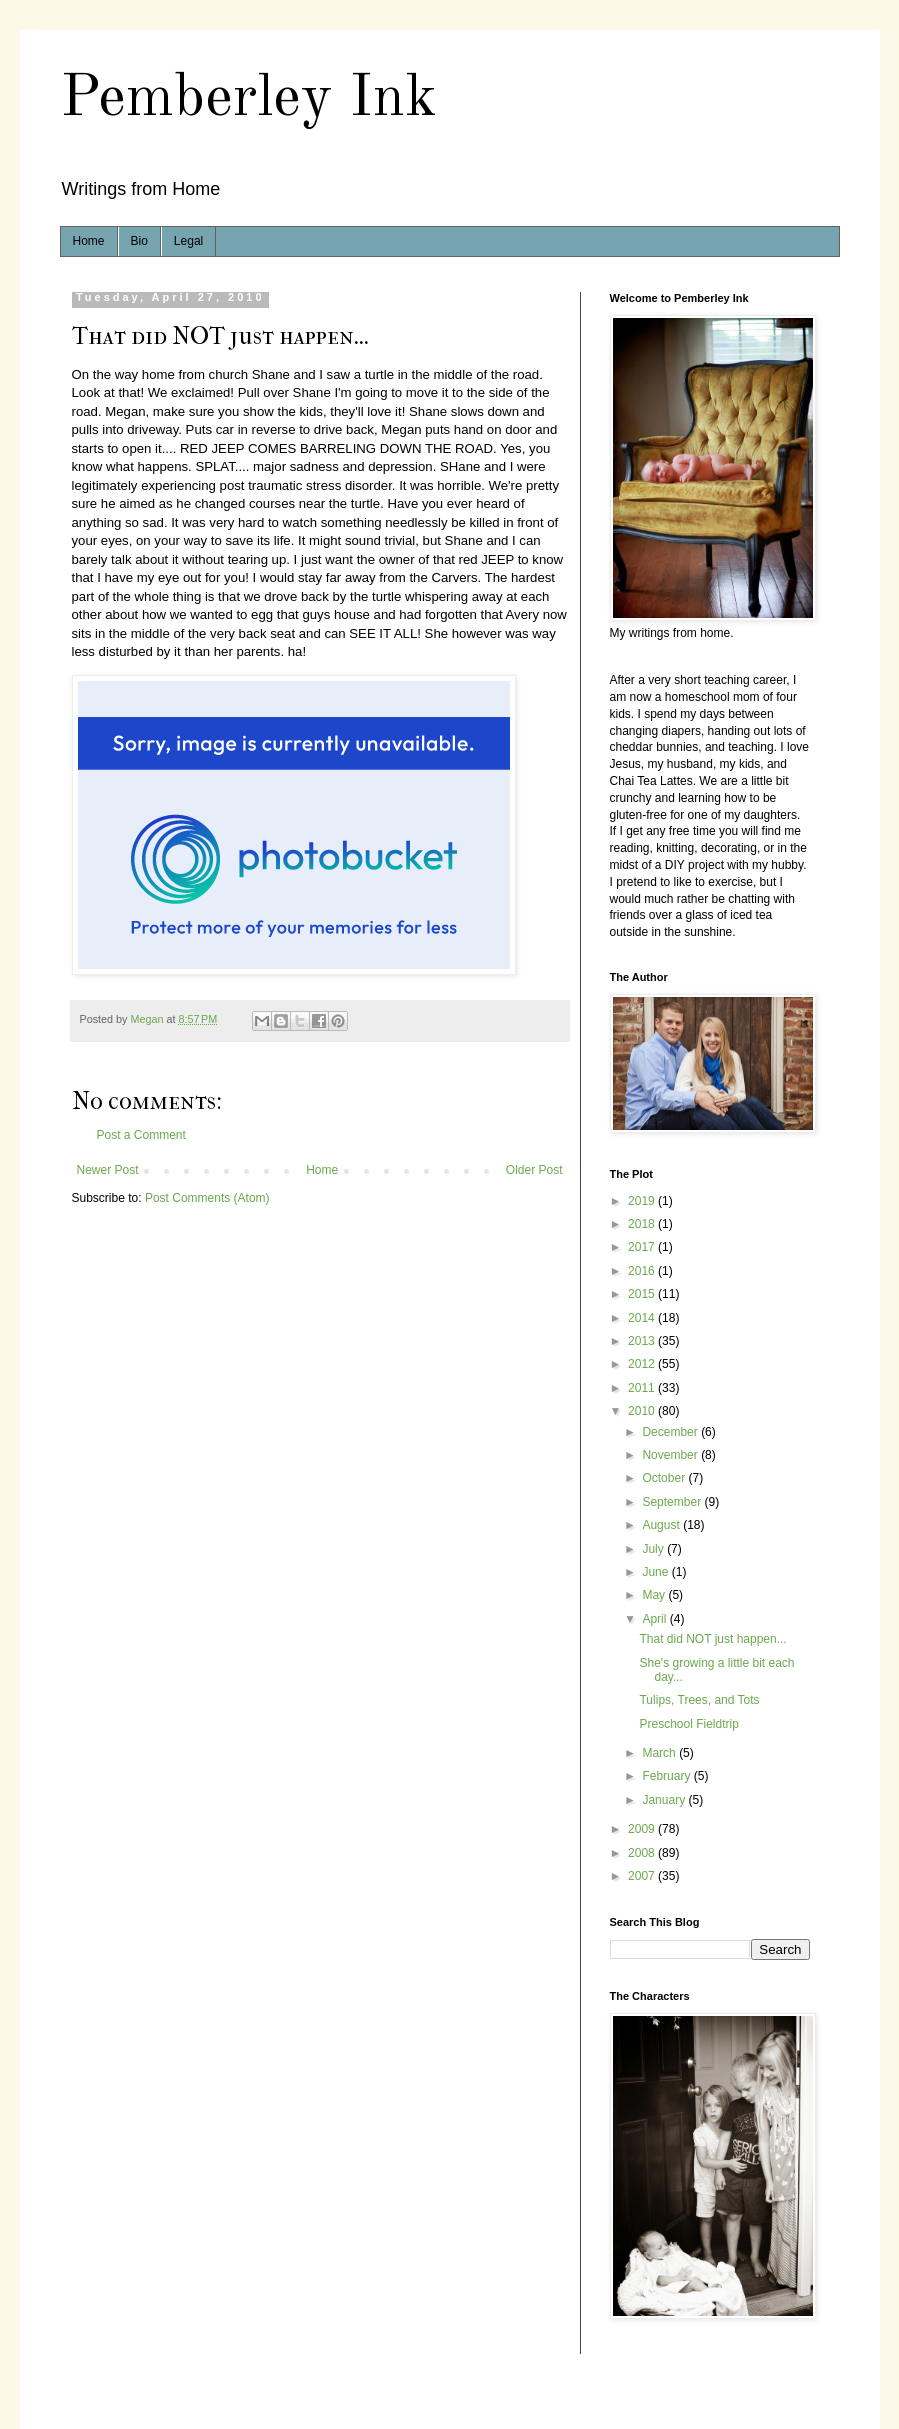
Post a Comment (141, 1135)
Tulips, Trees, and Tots (699, 1700)
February (667, 1776)
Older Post (534, 1170)
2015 (643, 1294)
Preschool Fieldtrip (688, 1724)
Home (89, 241)
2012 (643, 1364)
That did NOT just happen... (712, 1639)
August (662, 1525)
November (671, 1455)
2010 (643, 1411)
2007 (643, 1876)
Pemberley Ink (248, 99)
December (671, 1432)
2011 (643, 1388)
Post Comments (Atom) (207, 1198)
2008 (643, 1853)
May (655, 1595)
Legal (188, 241)
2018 (643, 1224)
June (656, 1572)
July (654, 1549)
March (660, 1753)
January (665, 1800)
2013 (643, 1341)
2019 (643, 1201)
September (673, 1502)
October (665, 1478)
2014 (643, 1318)
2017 (643, 1247)
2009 (643, 1829)
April (655, 1619)
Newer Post (108, 1170)
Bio (139, 241)
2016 (643, 1271)
